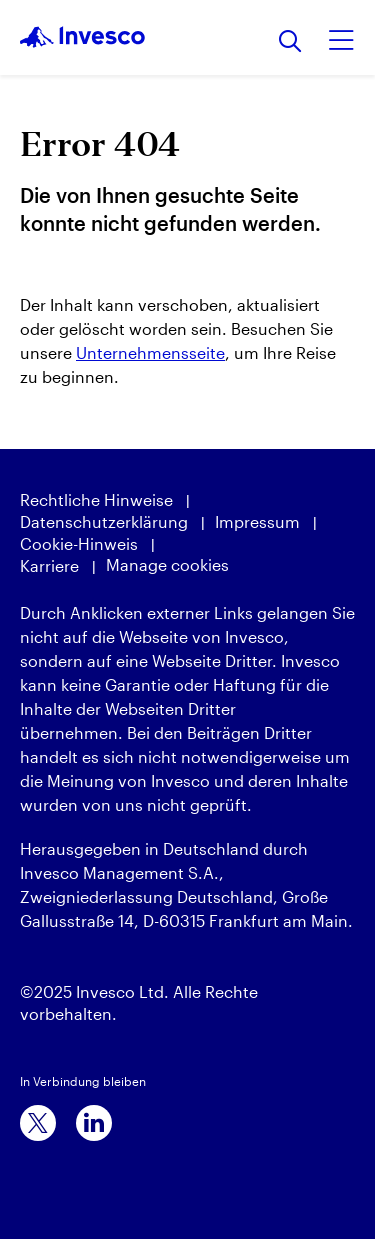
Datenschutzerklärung (104, 521)
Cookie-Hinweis (79, 543)
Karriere (49, 565)
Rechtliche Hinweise (96, 499)
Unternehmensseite (150, 352)
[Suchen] (290, 42)
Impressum (257, 521)
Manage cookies (167, 564)
